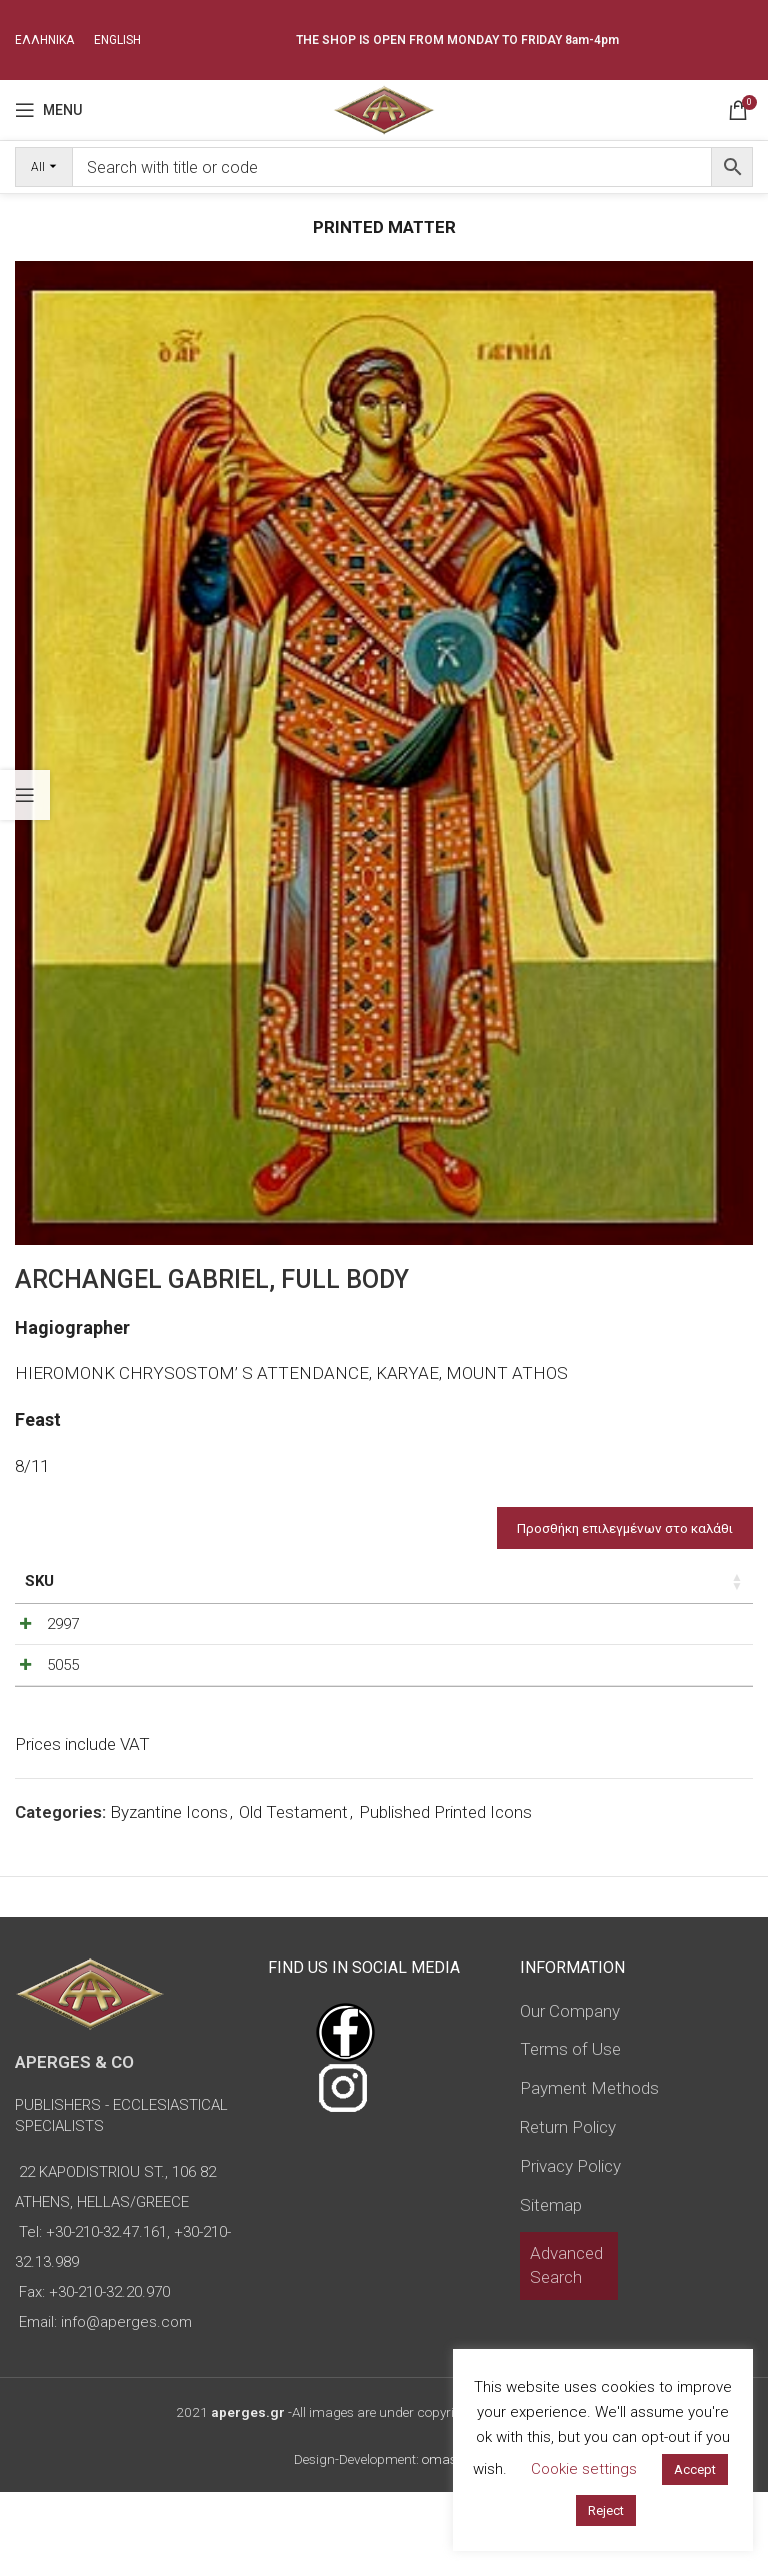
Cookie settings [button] (584, 2469)
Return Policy (568, 2201)
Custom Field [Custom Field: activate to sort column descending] (679, 1592)
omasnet (448, 2533)
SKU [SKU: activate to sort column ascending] (39, 1581)
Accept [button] (695, 2469)
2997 (41, 1646)
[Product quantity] (545, 1651)
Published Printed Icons (445, 1886)
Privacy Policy (570, 2240)
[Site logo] (383, 108)
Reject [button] (606, 2510)
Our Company (570, 2084)
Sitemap (551, 2278)
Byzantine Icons (169, 1886)
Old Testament (293, 1886)
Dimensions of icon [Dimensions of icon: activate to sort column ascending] (214, 1592)
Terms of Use (570, 2123)
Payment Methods (589, 2162)
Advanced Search (566, 2339)
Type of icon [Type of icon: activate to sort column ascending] (348, 1592)
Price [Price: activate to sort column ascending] (439, 1581)
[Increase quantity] (578, 1651)
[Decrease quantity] (512, 1651)
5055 (41, 1713)
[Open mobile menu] (48, 110)
